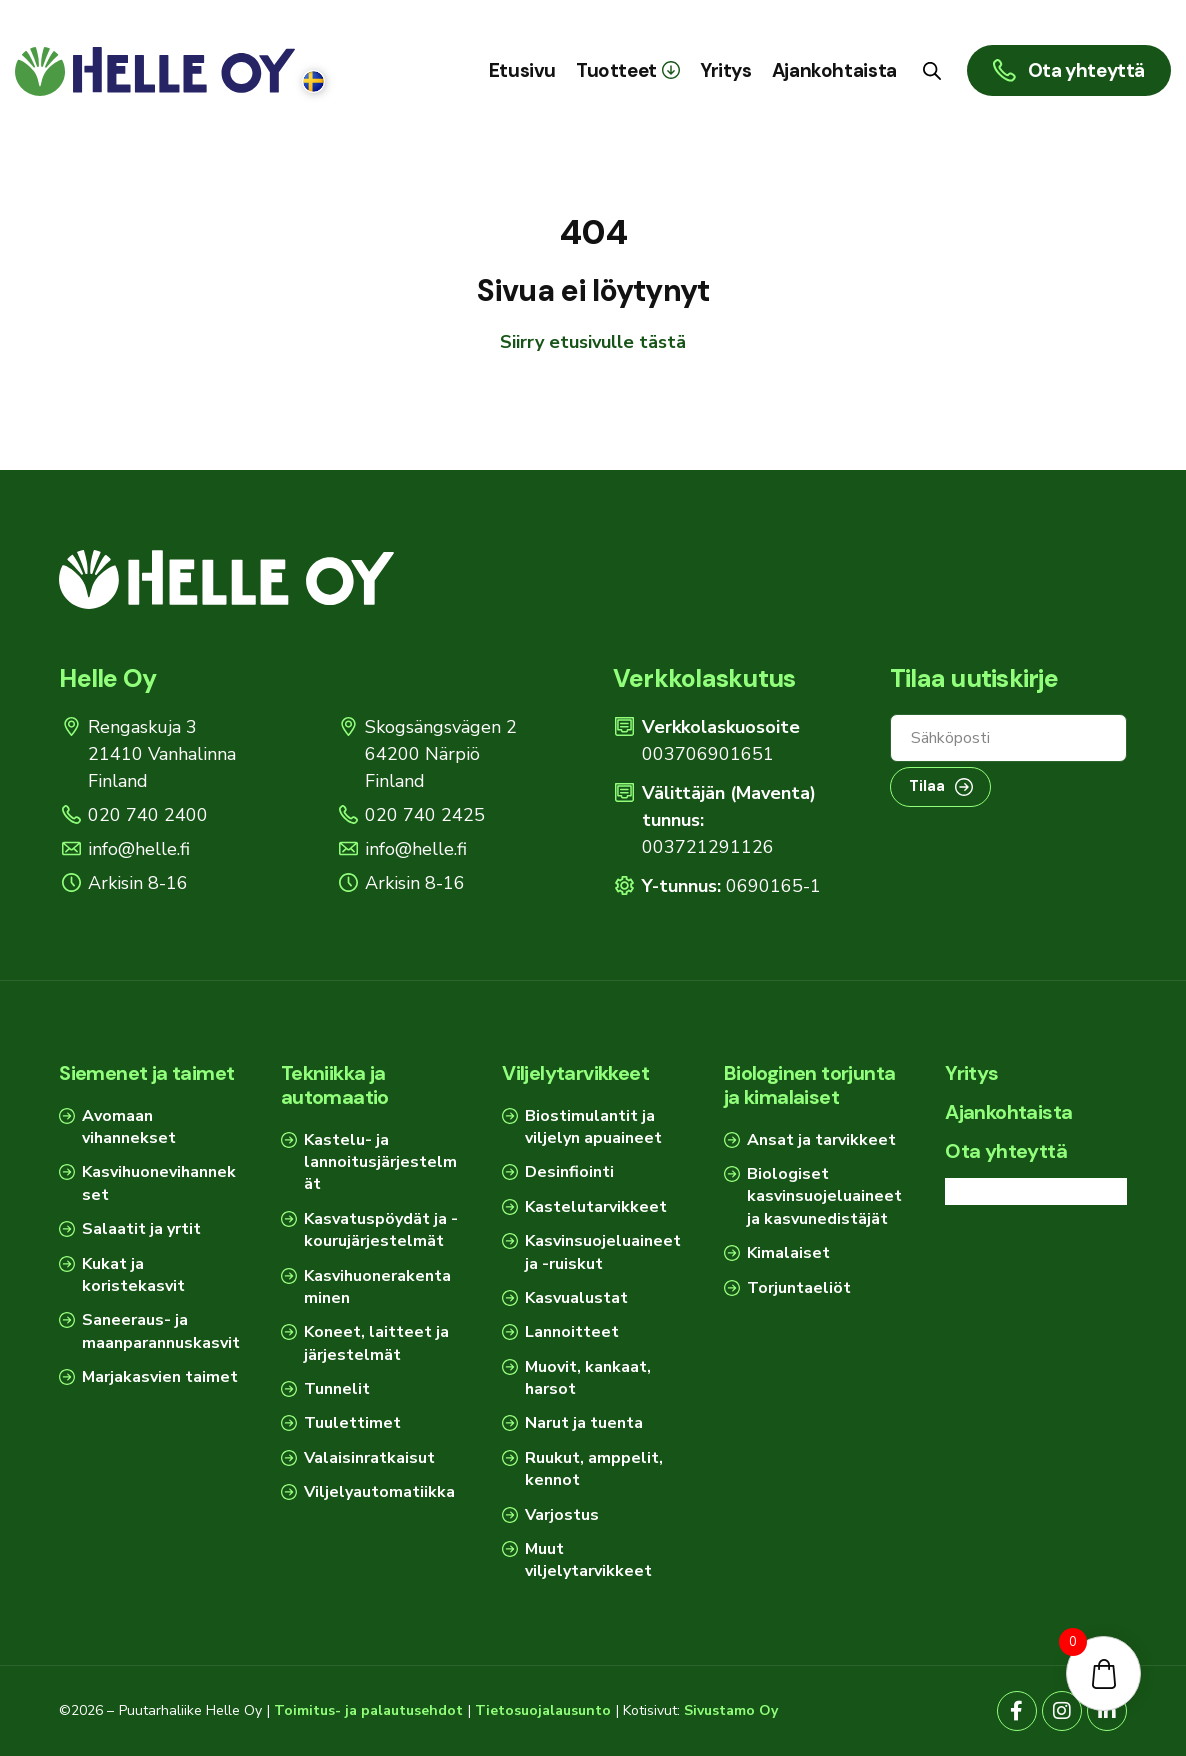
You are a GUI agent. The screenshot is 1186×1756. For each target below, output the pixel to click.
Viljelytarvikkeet (575, 1073)
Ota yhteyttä (1006, 1151)
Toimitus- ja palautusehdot (368, 1710)
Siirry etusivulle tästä (593, 342)
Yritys (971, 1073)
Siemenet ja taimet (146, 1073)
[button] (628, 70)
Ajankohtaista (1008, 1112)
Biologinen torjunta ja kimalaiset (810, 1085)
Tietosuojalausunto (543, 1710)
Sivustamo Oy (731, 1710)
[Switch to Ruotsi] (313, 82)
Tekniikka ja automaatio (335, 1085)
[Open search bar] (932, 70)
